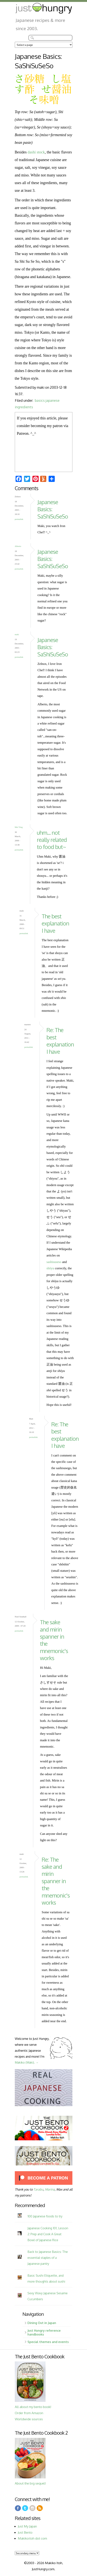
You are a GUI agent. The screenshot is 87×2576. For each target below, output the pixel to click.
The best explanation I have (55, 923)
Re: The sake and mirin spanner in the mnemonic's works (56, 1881)
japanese (53, 400)
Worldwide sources (29, 2419)
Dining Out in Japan (41, 2323)
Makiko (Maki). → (27, 2062)
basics (40, 400)
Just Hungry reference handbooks (44, 2332)
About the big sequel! (30, 2483)
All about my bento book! (33, 2407)
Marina (50, 2189)
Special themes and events (48, 2342)
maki (17, 634)
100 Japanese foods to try (44, 2216)
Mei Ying (19, 827)
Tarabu (38, 2189)
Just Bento (25, 2532)
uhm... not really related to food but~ (52, 839)
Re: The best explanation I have (60, 1040)
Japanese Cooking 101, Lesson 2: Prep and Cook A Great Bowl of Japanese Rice (47, 2234)
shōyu (50, 1268)
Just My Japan (27, 2526)
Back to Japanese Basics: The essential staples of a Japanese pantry (47, 2258)
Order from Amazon (29, 2413)
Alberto (18, 546)
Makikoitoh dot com (32, 2538)
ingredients (24, 407)
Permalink (19, 519)
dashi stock (36, 152)
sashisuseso (53, 1262)
